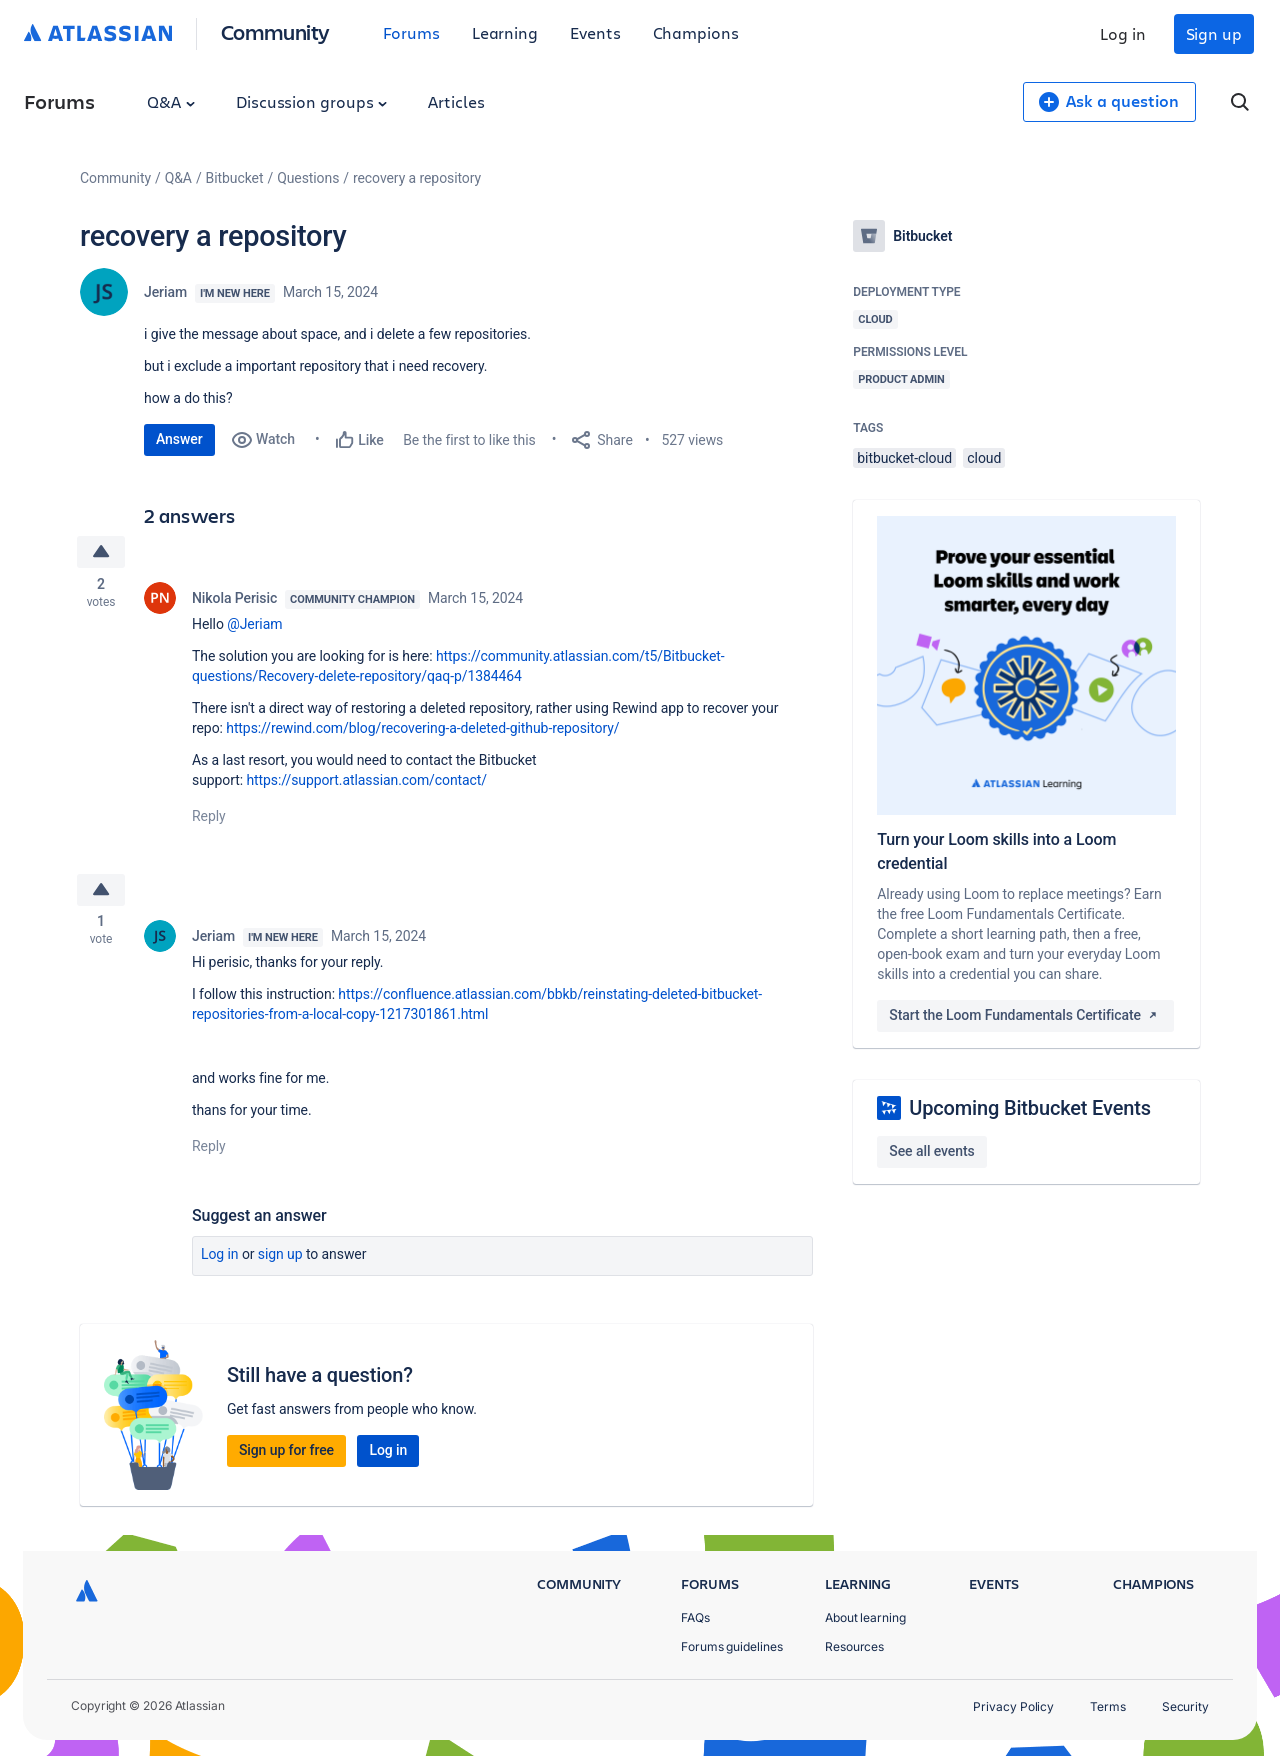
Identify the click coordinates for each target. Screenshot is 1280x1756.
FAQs (695, 1617)
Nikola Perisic (234, 600)
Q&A (171, 101)
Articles (456, 101)
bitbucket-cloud (904, 458)
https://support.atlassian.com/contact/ (366, 782)
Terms (1108, 1706)
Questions (308, 178)
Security (1185, 1706)
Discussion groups (312, 101)
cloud (984, 458)
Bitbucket (235, 178)
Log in (1123, 33)
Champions (696, 32)
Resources (854, 1646)
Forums (411, 32)
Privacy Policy (1013, 1706)
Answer (179, 439)
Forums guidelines (732, 1646)
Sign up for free (286, 1454)
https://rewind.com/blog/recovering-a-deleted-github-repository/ (422, 730)
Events (595, 32)
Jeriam (165, 292)
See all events (931, 1151)
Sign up (1214, 33)
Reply (209, 818)
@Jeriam (254, 626)
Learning (505, 32)
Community (275, 31)
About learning (865, 1617)
